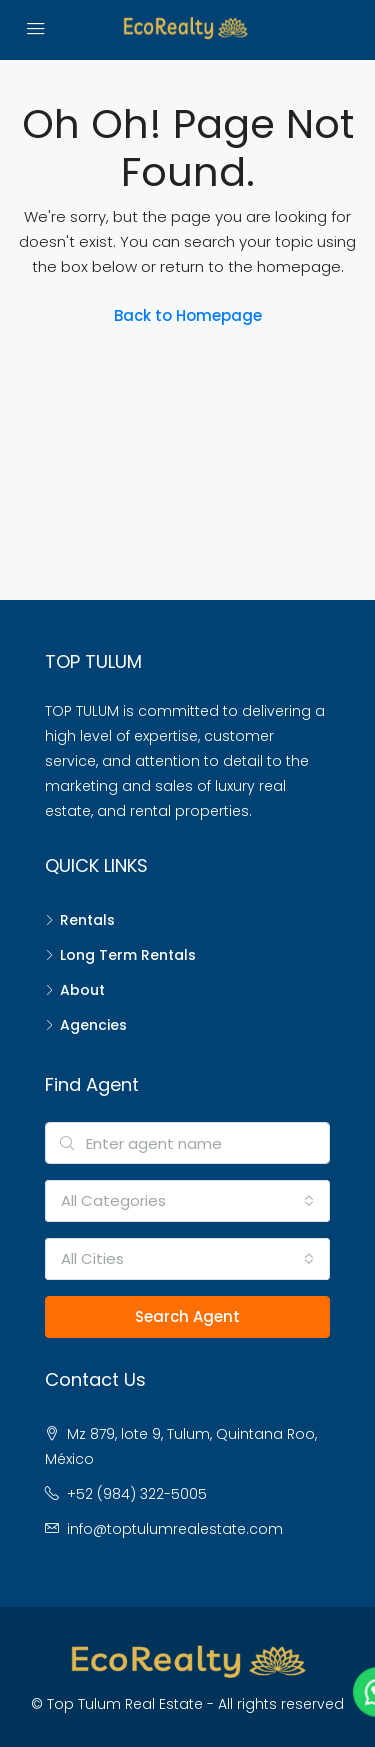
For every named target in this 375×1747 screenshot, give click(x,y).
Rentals (87, 920)
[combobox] (187, 1201)
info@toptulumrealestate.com (175, 1529)
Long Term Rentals (128, 955)
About (82, 990)
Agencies (93, 1025)
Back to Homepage (188, 315)
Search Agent (187, 1316)
